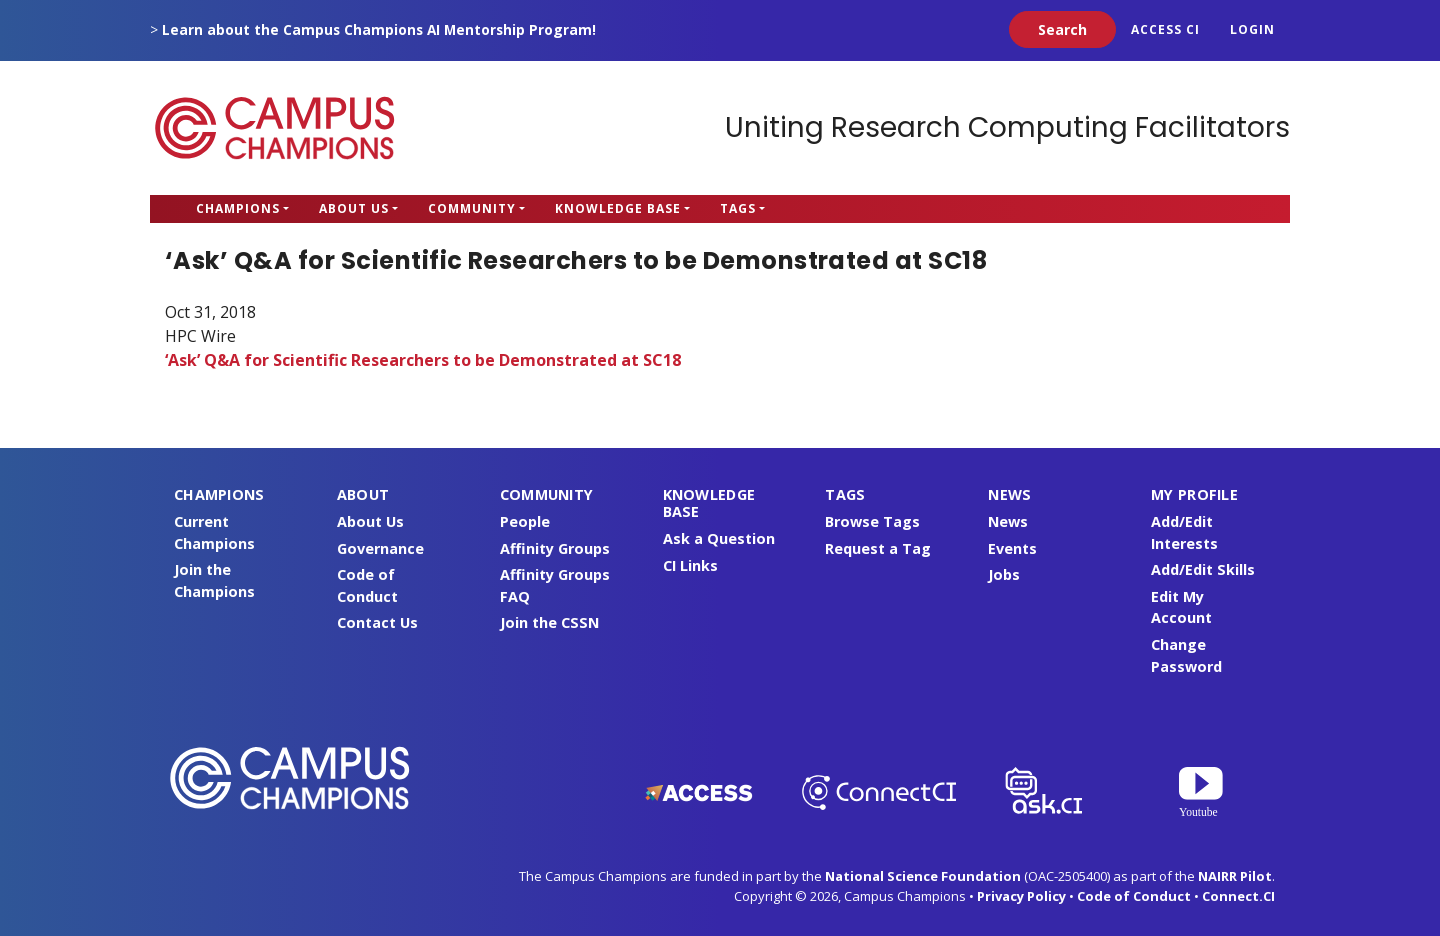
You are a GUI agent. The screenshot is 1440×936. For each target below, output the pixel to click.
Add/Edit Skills (1203, 569)
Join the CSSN (549, 622)
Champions (238, 208)
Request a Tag (878, 548)
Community (472, 208)
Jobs (1004, 574)
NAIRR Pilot (1235, 876)
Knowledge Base (618, 208)
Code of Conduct (1134, 896)
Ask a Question (719, 538)
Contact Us (377, 622)
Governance (380, 548)
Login (1252, 29)
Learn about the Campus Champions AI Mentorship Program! (379, 29)
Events (1012, 548)
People (525, 521)
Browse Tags (872, 521)
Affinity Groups (555, 548)
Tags (738, 208)
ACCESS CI (1165, 29)
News (1008, 521)
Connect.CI (1238, 896)
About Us (354, 208)
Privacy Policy (1021, 896)
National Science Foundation (923, 876)
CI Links (690, 565)
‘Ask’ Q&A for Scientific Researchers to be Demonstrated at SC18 (423, 360)
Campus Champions (275, 128)
